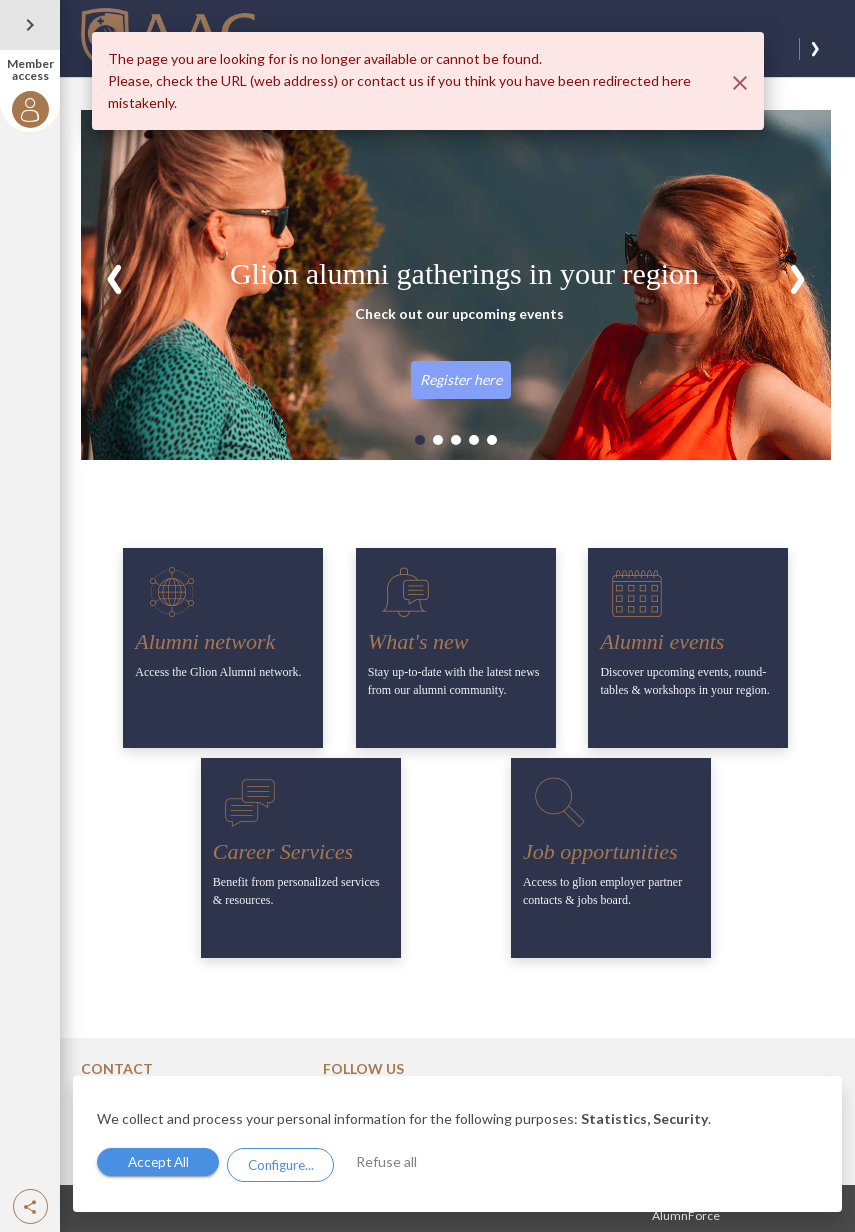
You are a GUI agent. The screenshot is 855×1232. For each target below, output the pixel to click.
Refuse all (400, 1162)
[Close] (740, 83)
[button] (30, 1206)
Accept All (161, 1163)
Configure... (289, 1163)
